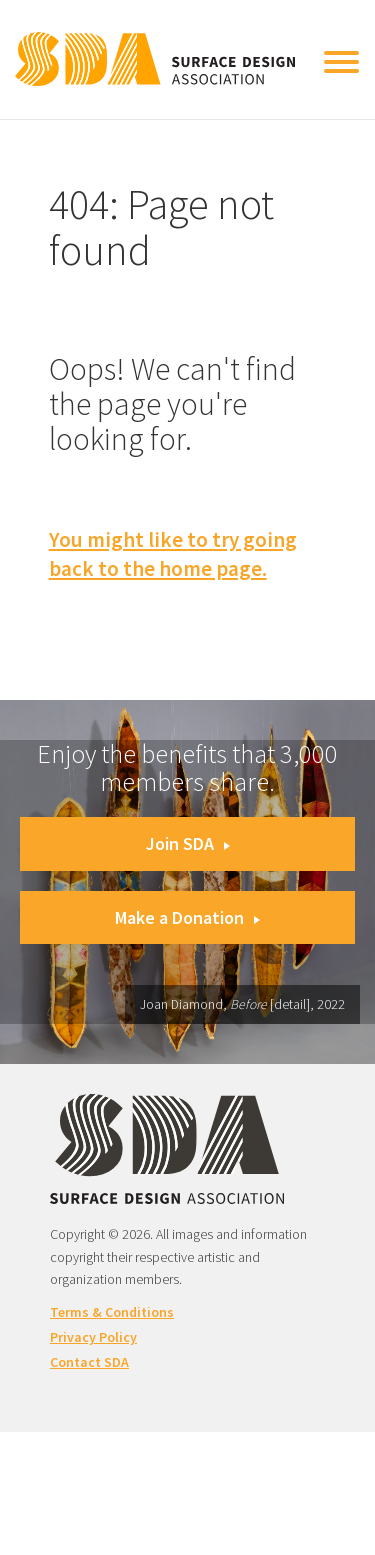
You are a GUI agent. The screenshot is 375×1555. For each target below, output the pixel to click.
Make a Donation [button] (187, 917)
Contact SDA (89, 1362)
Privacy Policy (93, 1337)
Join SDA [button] (188, 843)
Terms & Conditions (112, 1312)
